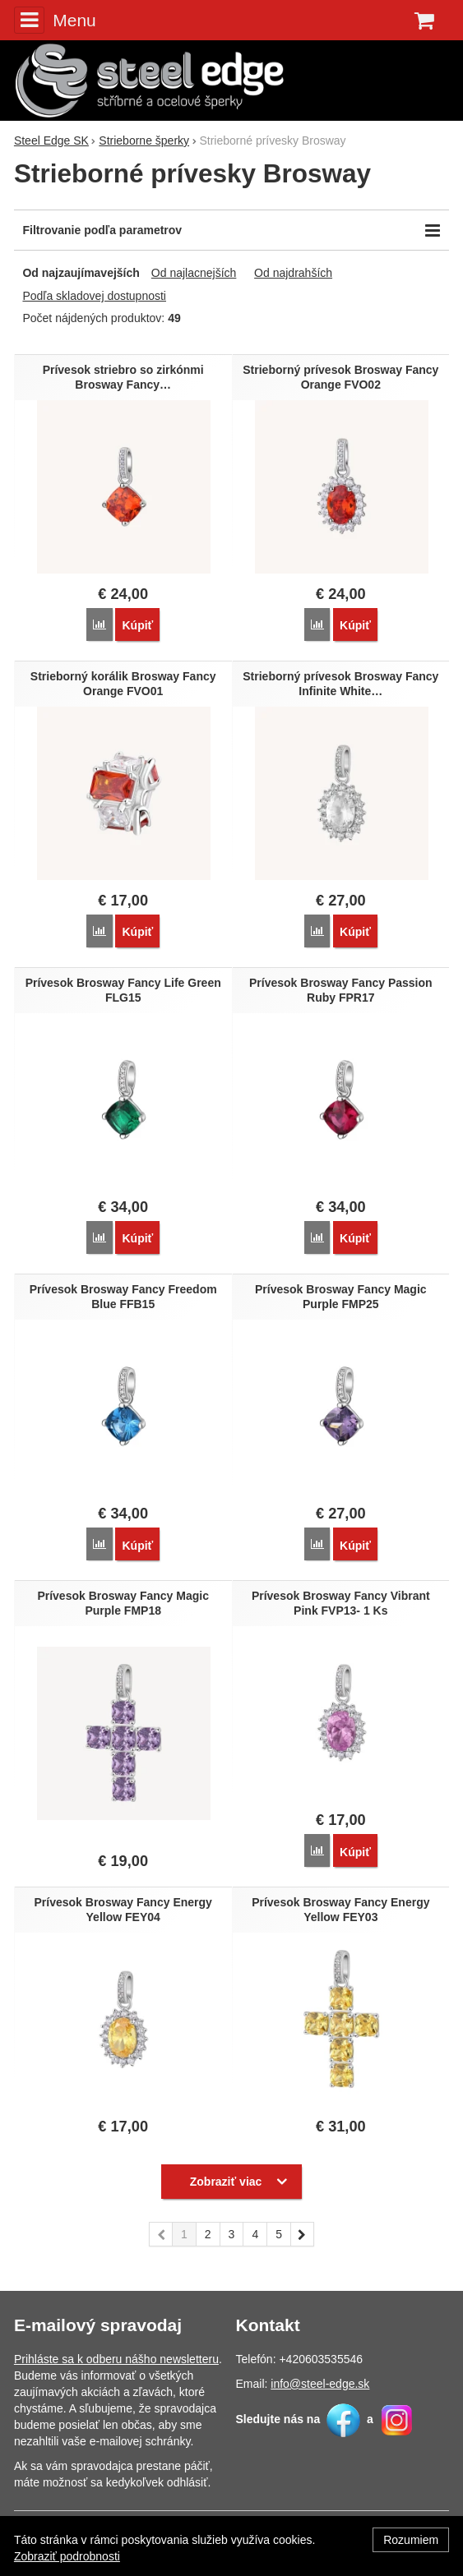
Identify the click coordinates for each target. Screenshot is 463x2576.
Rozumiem (410, 2539)
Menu (55, 20)
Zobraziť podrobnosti (67, 2556)
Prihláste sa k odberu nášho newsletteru (116, 2359)
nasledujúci (302, 2237)
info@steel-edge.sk (320, 2383)
